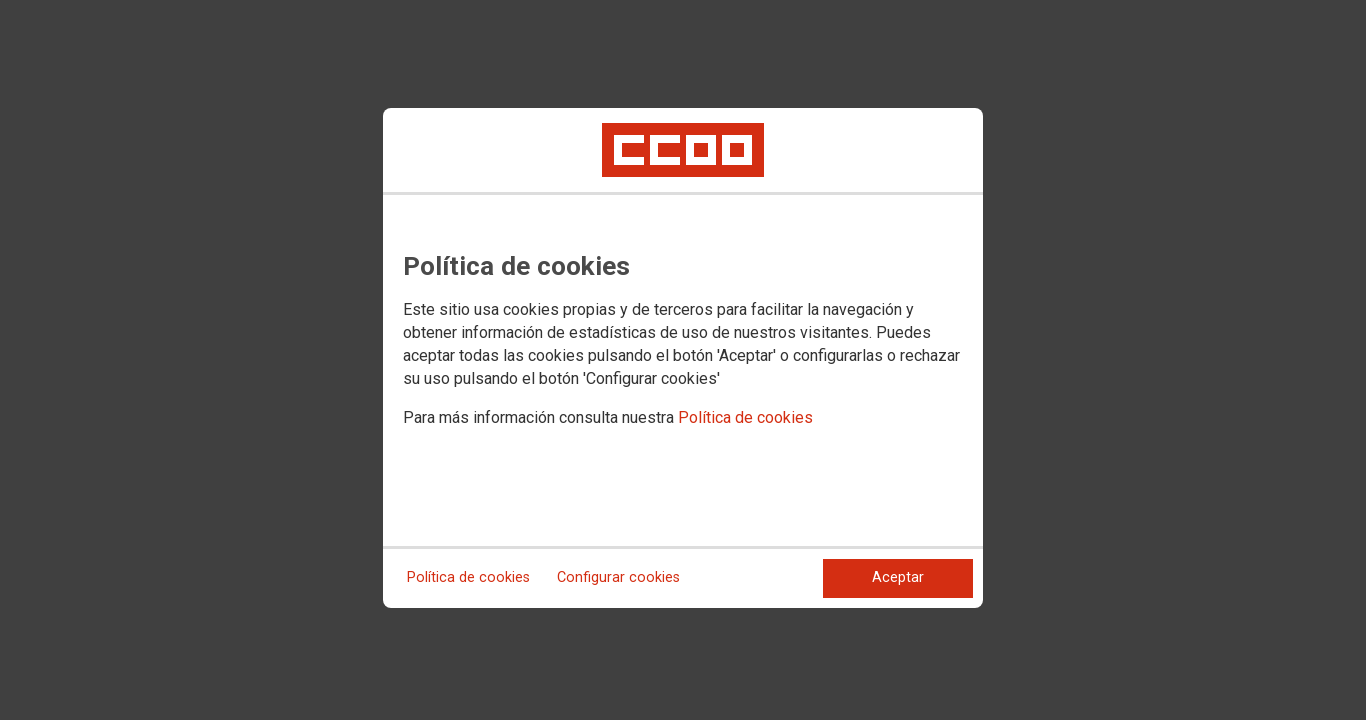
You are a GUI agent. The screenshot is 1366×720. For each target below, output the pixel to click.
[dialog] (683, 358)
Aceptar (898, 577)
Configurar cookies (618, 577)
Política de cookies (745, 417)
